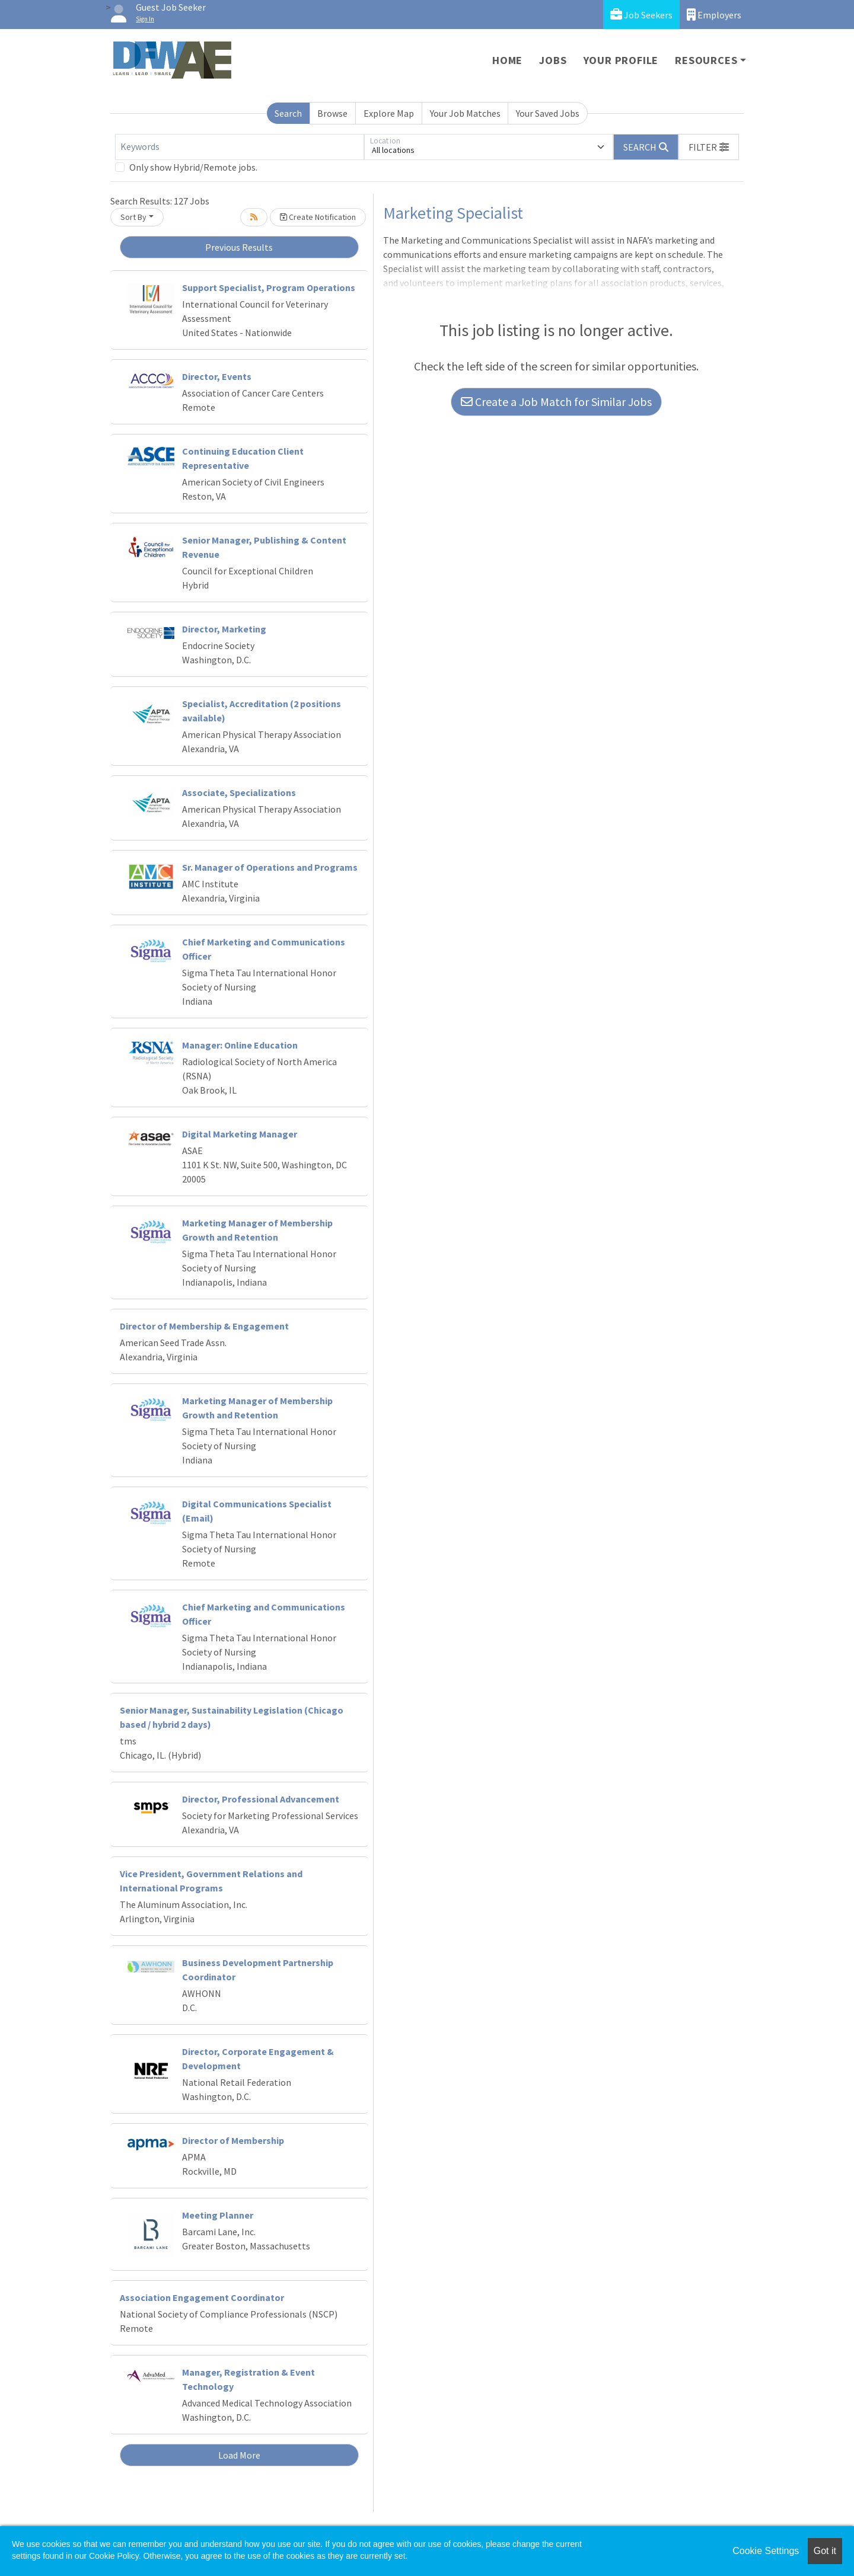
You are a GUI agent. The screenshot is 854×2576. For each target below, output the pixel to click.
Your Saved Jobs (547, 113)
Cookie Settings (765, 2551)
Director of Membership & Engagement (204, 1326)
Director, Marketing (224, 629)
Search (288, 113)
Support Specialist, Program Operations (268, 287)
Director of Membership (233, 2140)
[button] (708, 147)
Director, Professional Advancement (260, 1799)
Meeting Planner (217, 2215)
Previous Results (239, 247)
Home (507, 60)
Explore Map (389, 113)
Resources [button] (706, 60)
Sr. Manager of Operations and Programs (270, 867)
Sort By (133, 217)
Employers (714, 14)
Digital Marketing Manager (239, 1134)
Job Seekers (641, 14)
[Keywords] (239, 147)
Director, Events (216, 376)
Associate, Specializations (239, 792)
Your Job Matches (465, 113)
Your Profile (621, 60)
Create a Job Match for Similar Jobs (556, 401)
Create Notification (318, 217)
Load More (239, 2455)
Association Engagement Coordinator (202, 2297)
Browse (332, 113)
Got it (825, 2551)
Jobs (552, 60)
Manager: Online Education (240, 1045)
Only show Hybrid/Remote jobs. (193, 167)
